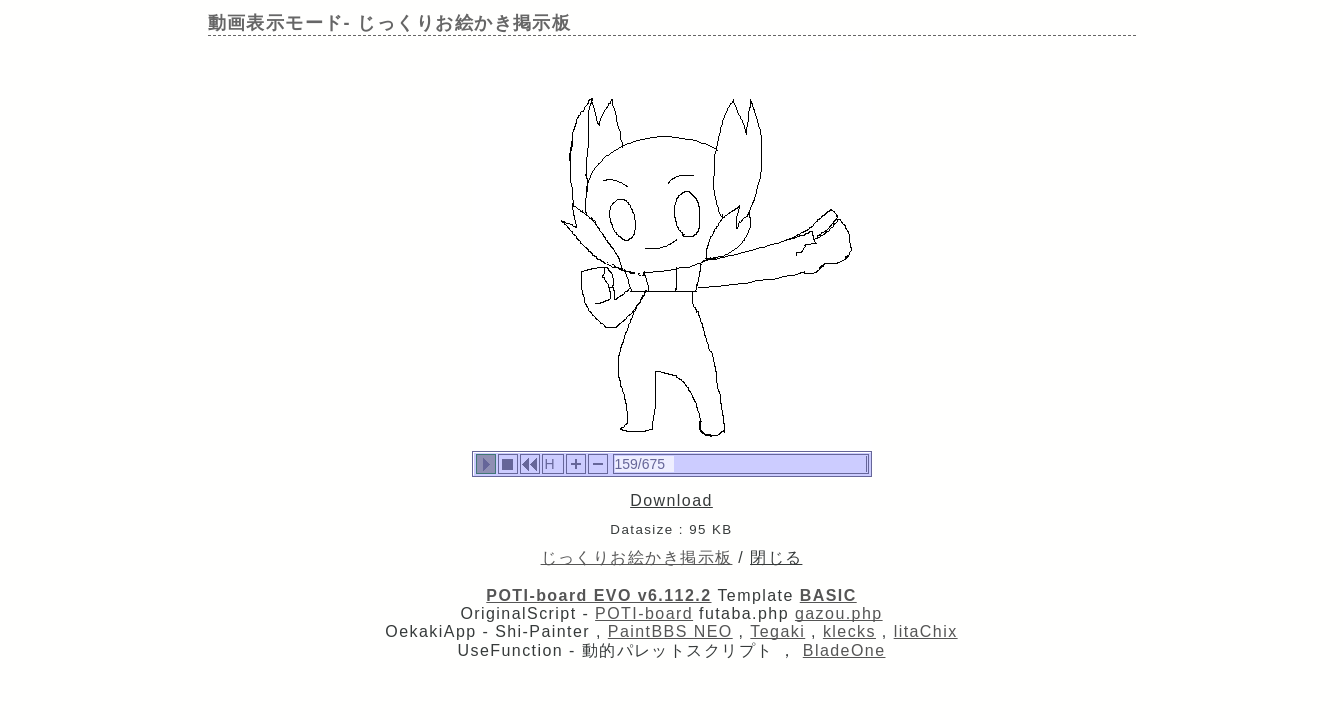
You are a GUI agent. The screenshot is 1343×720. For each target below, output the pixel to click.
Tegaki (777, 631)
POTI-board (644, 613)
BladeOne (844, 650)
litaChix (926, 631)
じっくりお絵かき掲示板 (637, 557)
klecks (849, 631)
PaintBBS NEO (670, 631)
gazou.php (839, 613)
